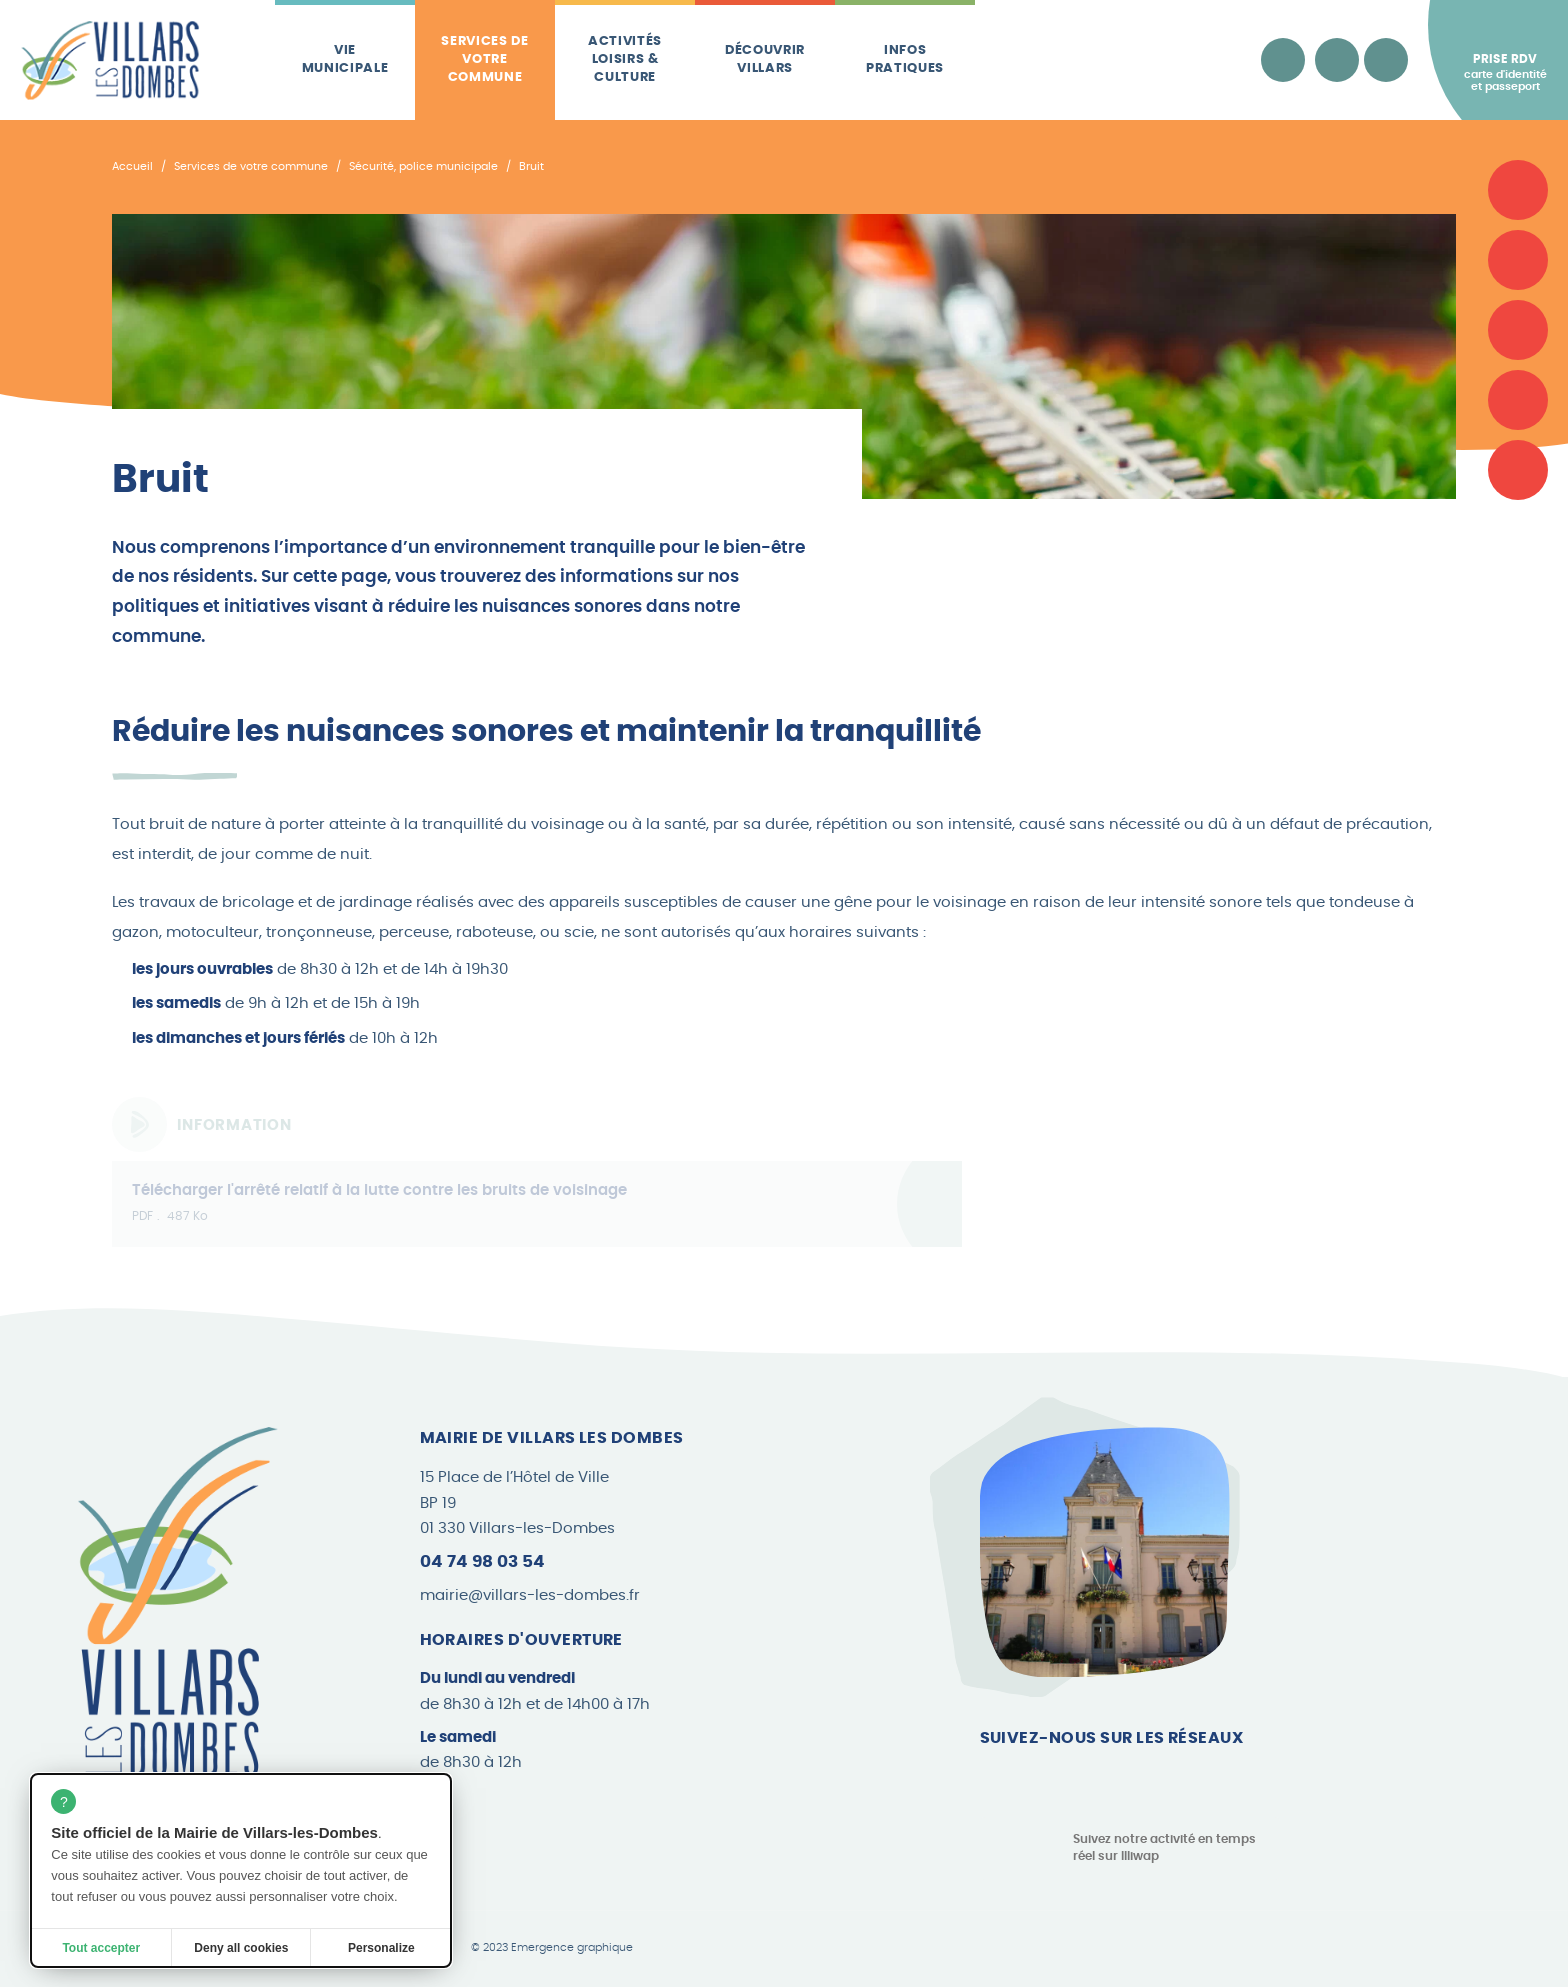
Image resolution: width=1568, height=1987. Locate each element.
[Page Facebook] (995, 1780)
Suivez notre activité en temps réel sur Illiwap (1164, 1847)
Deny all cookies (241, 1948)
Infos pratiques (905, 59)
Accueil (132, 166)
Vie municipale (345, 59)
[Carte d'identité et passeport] (1518, 190)
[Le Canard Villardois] (1518, 470)
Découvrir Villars (765, 59)
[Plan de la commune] (1518, 330)
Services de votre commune (484, 60)
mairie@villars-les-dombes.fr (530, 1595)
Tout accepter (101, 1948)
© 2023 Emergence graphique (552, 1948)
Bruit (531, 166)
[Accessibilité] (1283, 60)
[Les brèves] (1518, 400)
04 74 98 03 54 (482, 1561)
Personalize (381, 1948)
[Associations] (1518, 260)
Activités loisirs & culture (625, 60)
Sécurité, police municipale (423, 166)
